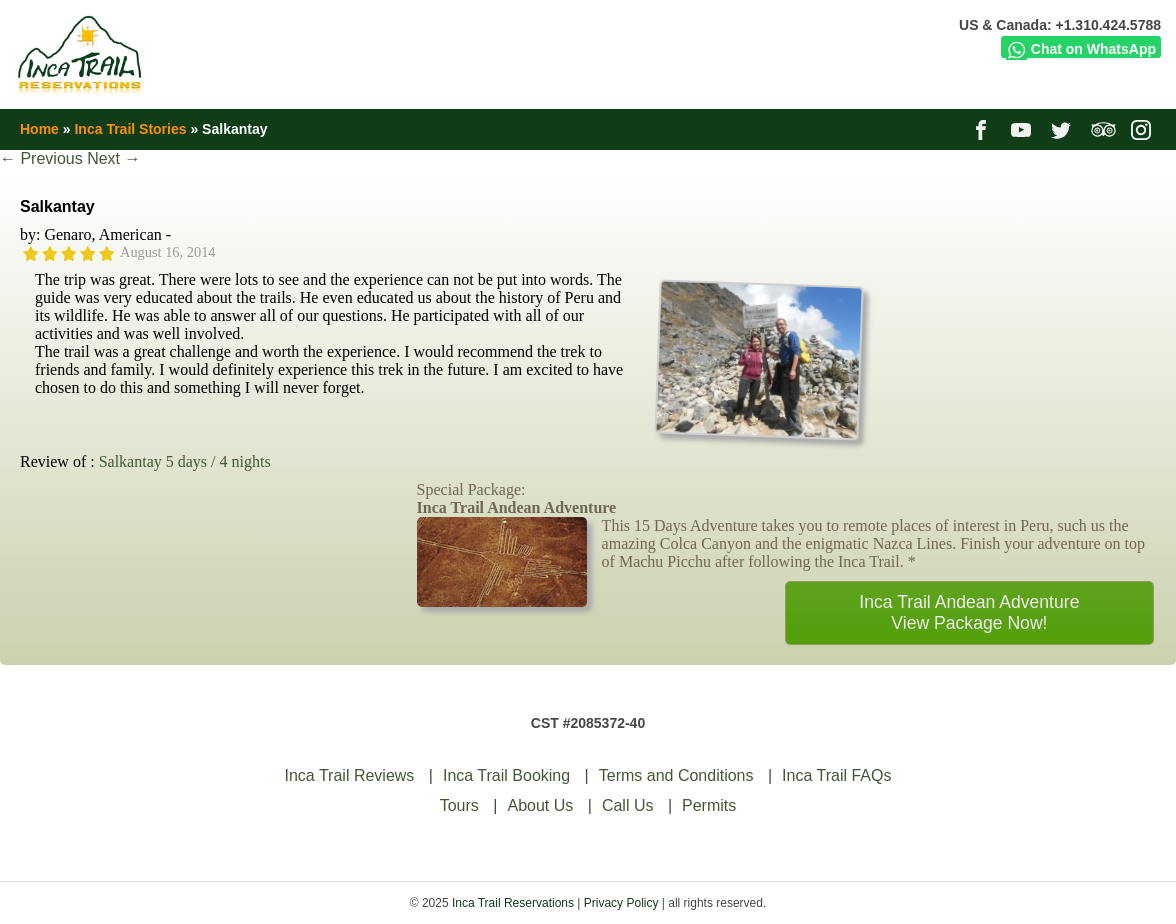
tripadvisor (1103, 129)
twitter (1063, 129)
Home (39, 129)
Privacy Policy (621, 903)
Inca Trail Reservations (513, 903)
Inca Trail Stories (130, 129)
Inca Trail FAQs (836, 775)
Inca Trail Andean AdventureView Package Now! (969, 612)
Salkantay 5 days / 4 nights (185, 461)
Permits (709, 805)
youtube (1023, 129)
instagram (1143, 129)
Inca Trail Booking (506, 775)
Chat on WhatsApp (1081, 49)
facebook (983, 129)
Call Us (628, 805)
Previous (41, 158)
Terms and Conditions (676, 775)
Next (113, 158)
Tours (459, 805)
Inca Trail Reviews (350, 775)
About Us (540, 805)
